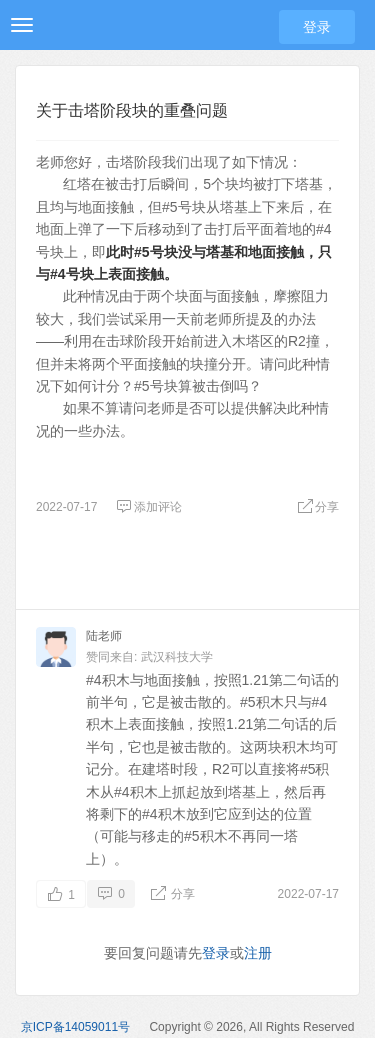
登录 (317, 27)
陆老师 (104, 636)
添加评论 (149, 507)
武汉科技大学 (177, 657)
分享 (318, 507)
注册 (258, 953)
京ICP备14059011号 (75, 1027)
